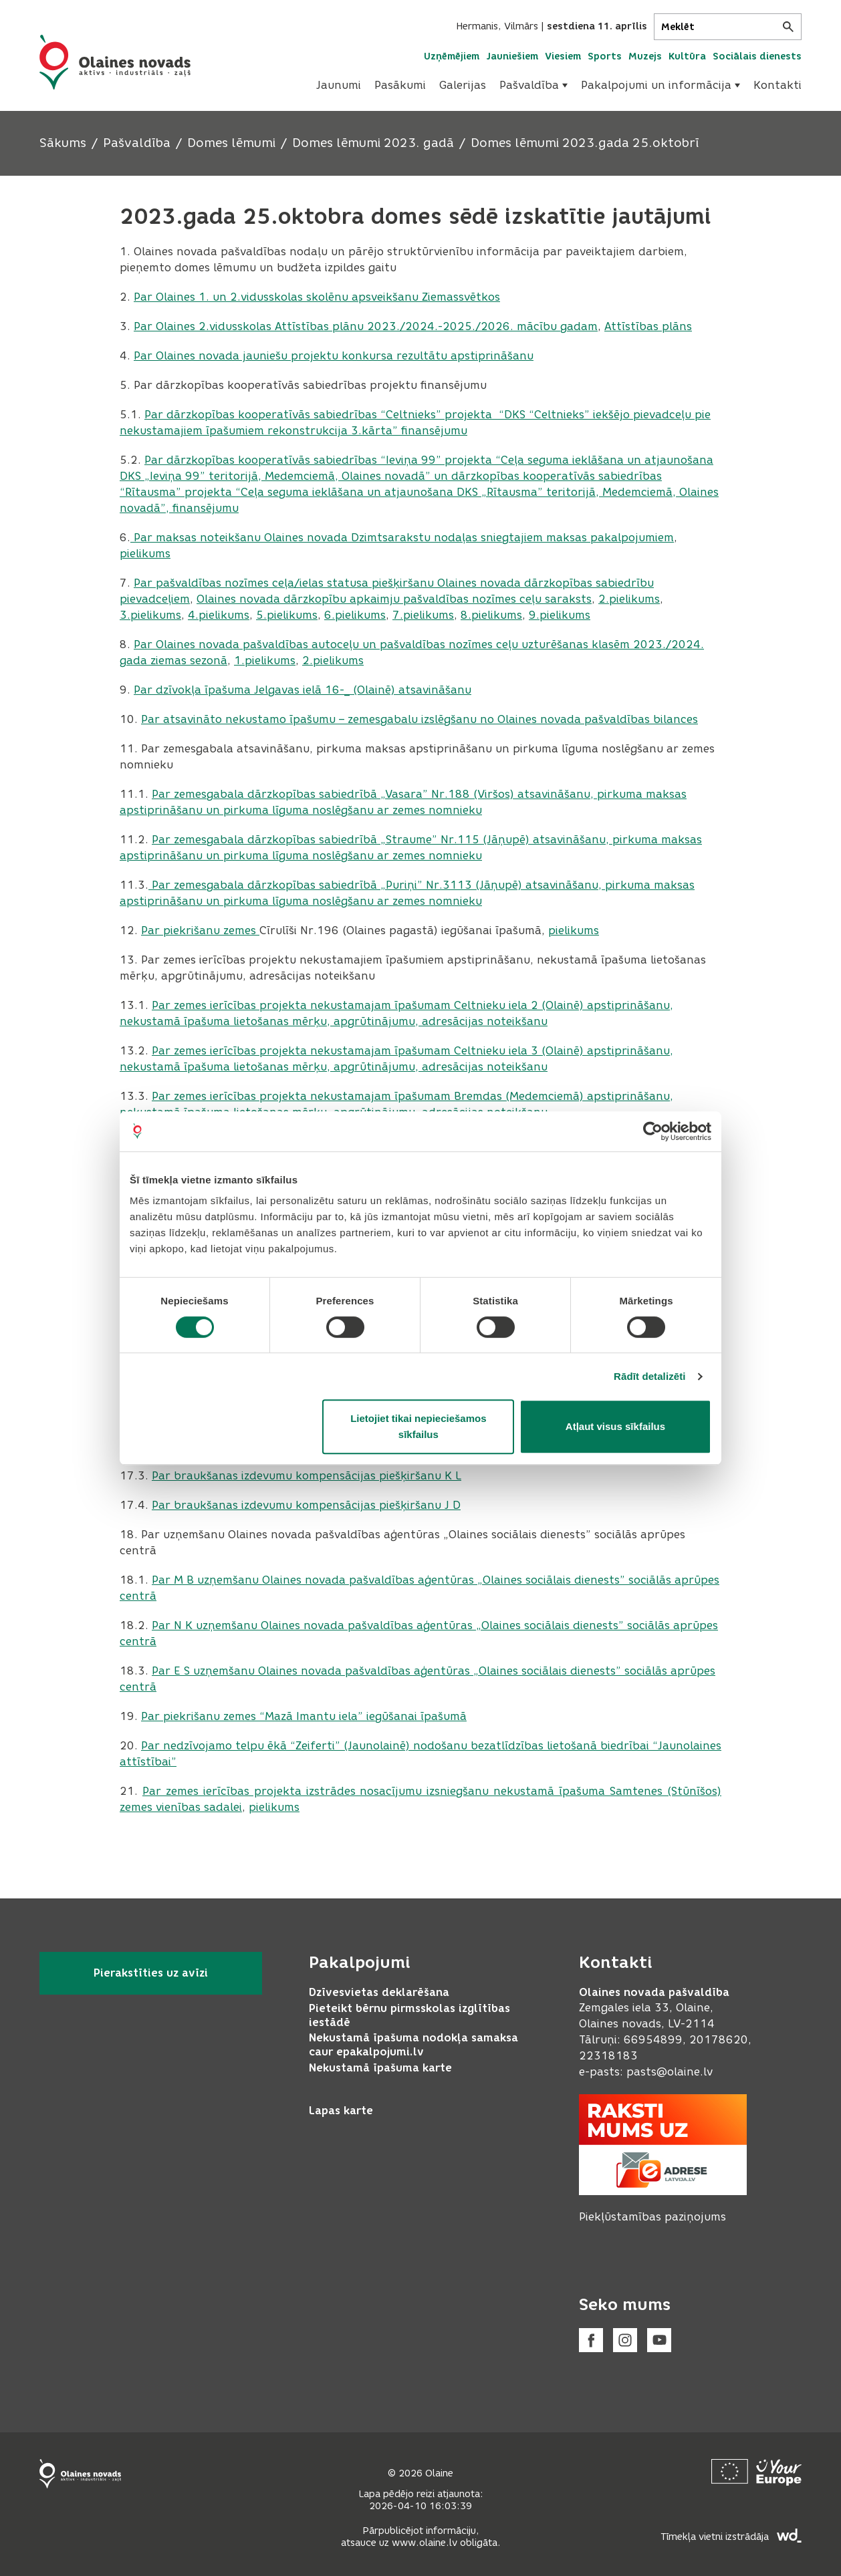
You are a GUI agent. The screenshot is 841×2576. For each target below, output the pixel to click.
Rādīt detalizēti (649, 1376)
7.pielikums (423, 615)
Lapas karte (341, 2110)
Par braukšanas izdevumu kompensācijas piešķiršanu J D (306, 1505)
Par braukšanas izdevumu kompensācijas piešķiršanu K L (306, 1475)
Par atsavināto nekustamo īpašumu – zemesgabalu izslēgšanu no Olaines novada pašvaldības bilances (419, 719)
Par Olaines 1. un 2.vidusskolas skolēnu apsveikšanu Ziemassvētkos (317, 297)
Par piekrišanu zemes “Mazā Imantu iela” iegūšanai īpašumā (304, 1716)
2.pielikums (629, 599)
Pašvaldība (533, 85)
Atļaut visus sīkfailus (615, 1426)
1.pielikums (264, 660)
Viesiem (563, 56)
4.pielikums (218, 615)
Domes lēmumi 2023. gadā (373, 143)
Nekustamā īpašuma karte (380, 2067)
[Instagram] (625, 2340)
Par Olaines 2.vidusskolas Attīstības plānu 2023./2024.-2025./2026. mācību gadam (366, 326)
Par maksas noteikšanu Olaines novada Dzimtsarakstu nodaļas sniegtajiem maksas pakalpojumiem (402, 537)
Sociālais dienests (757, 56)
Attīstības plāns (648, 326)
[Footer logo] (80, 2473)
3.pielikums (150, 615)
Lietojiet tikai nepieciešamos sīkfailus (418, 1426)
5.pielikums (287, 615)
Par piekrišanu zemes (200, 930)
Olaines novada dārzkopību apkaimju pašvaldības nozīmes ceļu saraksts (394, 599)
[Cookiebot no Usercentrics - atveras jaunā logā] (652, 1131)
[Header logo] (115, 62)
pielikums (145, 553)
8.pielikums (491, 615)
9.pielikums (559, 615)
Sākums (62, 143)
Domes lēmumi (231, 143)
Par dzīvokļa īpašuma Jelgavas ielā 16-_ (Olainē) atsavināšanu (302, 690)
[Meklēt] (728, 26)
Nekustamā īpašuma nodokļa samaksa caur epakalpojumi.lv (413, 2044)
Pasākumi (400, 85)
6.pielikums (355, 615)
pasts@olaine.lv (669, 2071)
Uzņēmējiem (451, 56)
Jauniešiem (512, 56)
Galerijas (462, 85)
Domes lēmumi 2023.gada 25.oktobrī (585, 143)
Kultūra (687, 56)
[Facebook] (591, 2340)
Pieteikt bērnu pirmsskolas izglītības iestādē (409, 2015)
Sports (605, 56)
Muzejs (645, 56)
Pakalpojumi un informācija (660, 85)
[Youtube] (659, 2340)
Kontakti (777, 85)
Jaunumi (338, 85)
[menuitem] (339, 86)
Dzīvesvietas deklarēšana (379, 1992)
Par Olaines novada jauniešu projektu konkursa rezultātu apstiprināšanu (333, 355)
